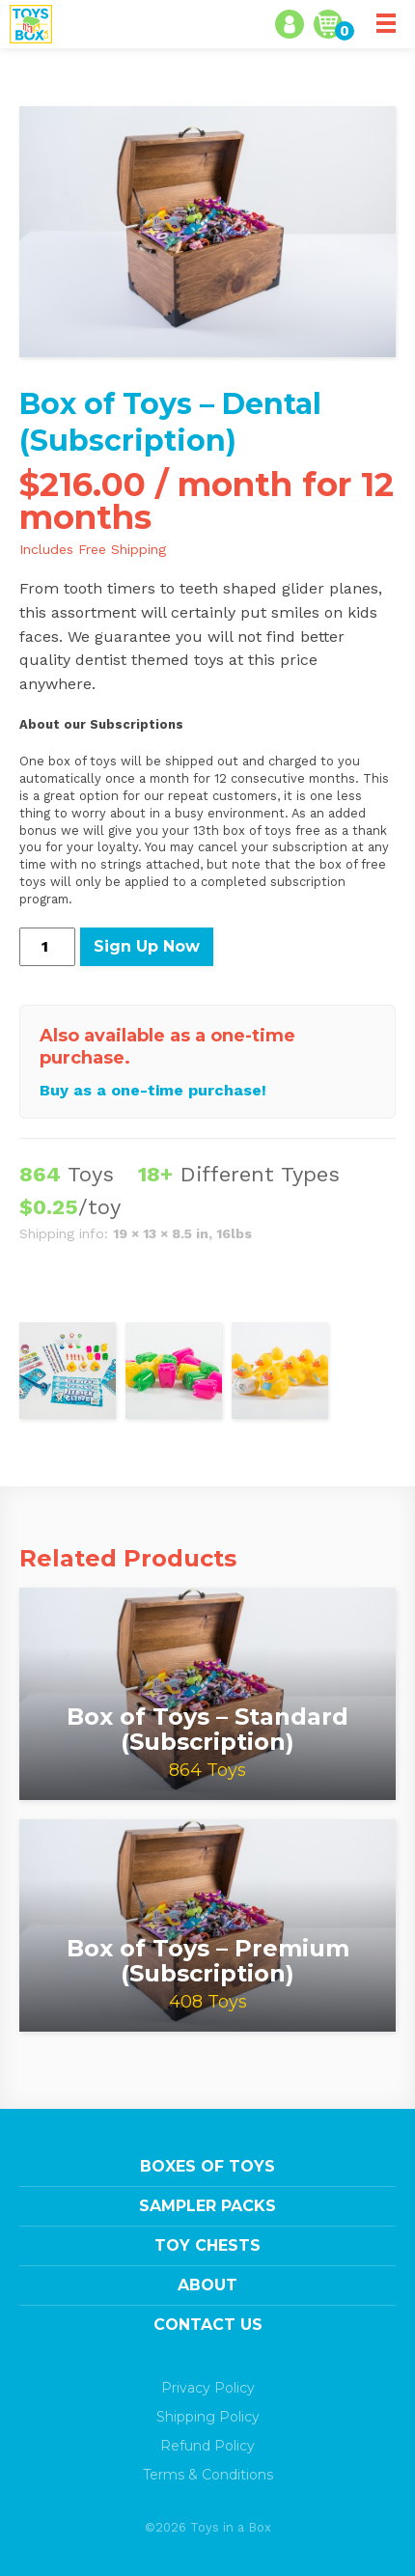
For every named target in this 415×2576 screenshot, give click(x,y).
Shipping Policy (208, 2416)
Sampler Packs (207, 2206)
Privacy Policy (208, 2387)
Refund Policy (207, 2445)
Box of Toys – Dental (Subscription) (170, 422)
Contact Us (208, 2324)
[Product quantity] (47, 947)
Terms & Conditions (208, 2474)
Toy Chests (207, 2245)
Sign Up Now (147, 946)
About (207, 2285)
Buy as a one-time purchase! (153, 1090)
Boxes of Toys (207, 2166)
